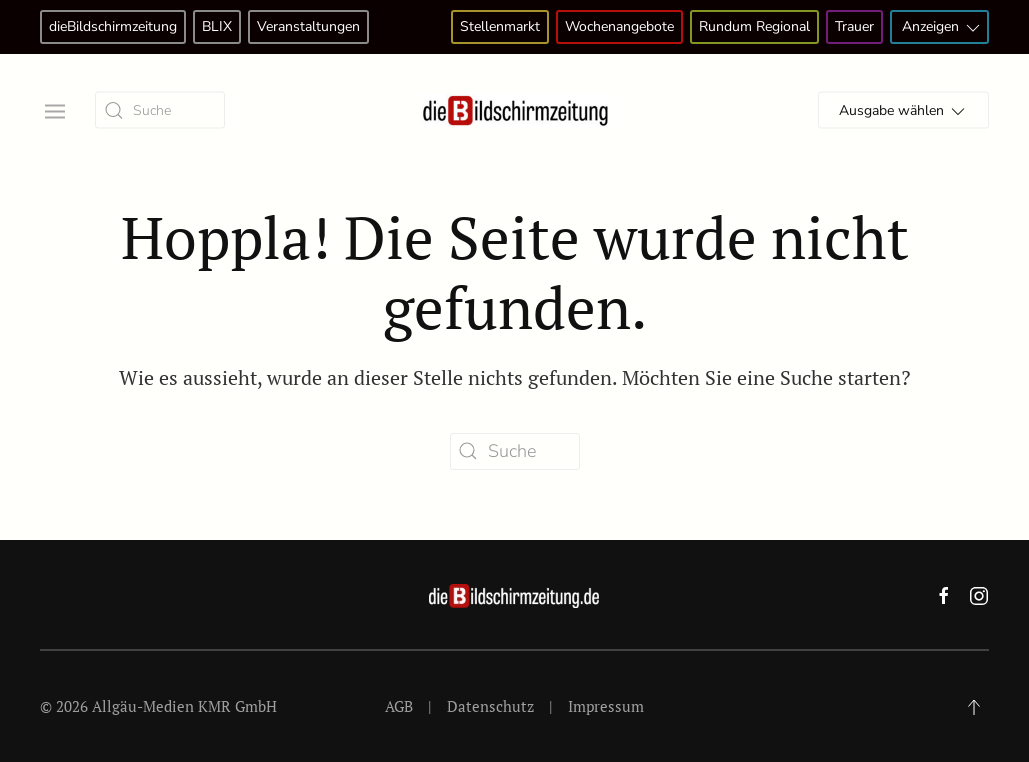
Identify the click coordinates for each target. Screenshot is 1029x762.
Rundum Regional (754, 26)
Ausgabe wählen (903, 111)
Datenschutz (490, 706)
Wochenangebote (619, 26)
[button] (52, 109)
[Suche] (160, 110)
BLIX (217, 26)
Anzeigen (942, 27)
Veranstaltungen (308, 26)
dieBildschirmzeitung (113, 26)
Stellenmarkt (500, 26)
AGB (399, 706)
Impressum (606, 706)
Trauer (854, 26)
